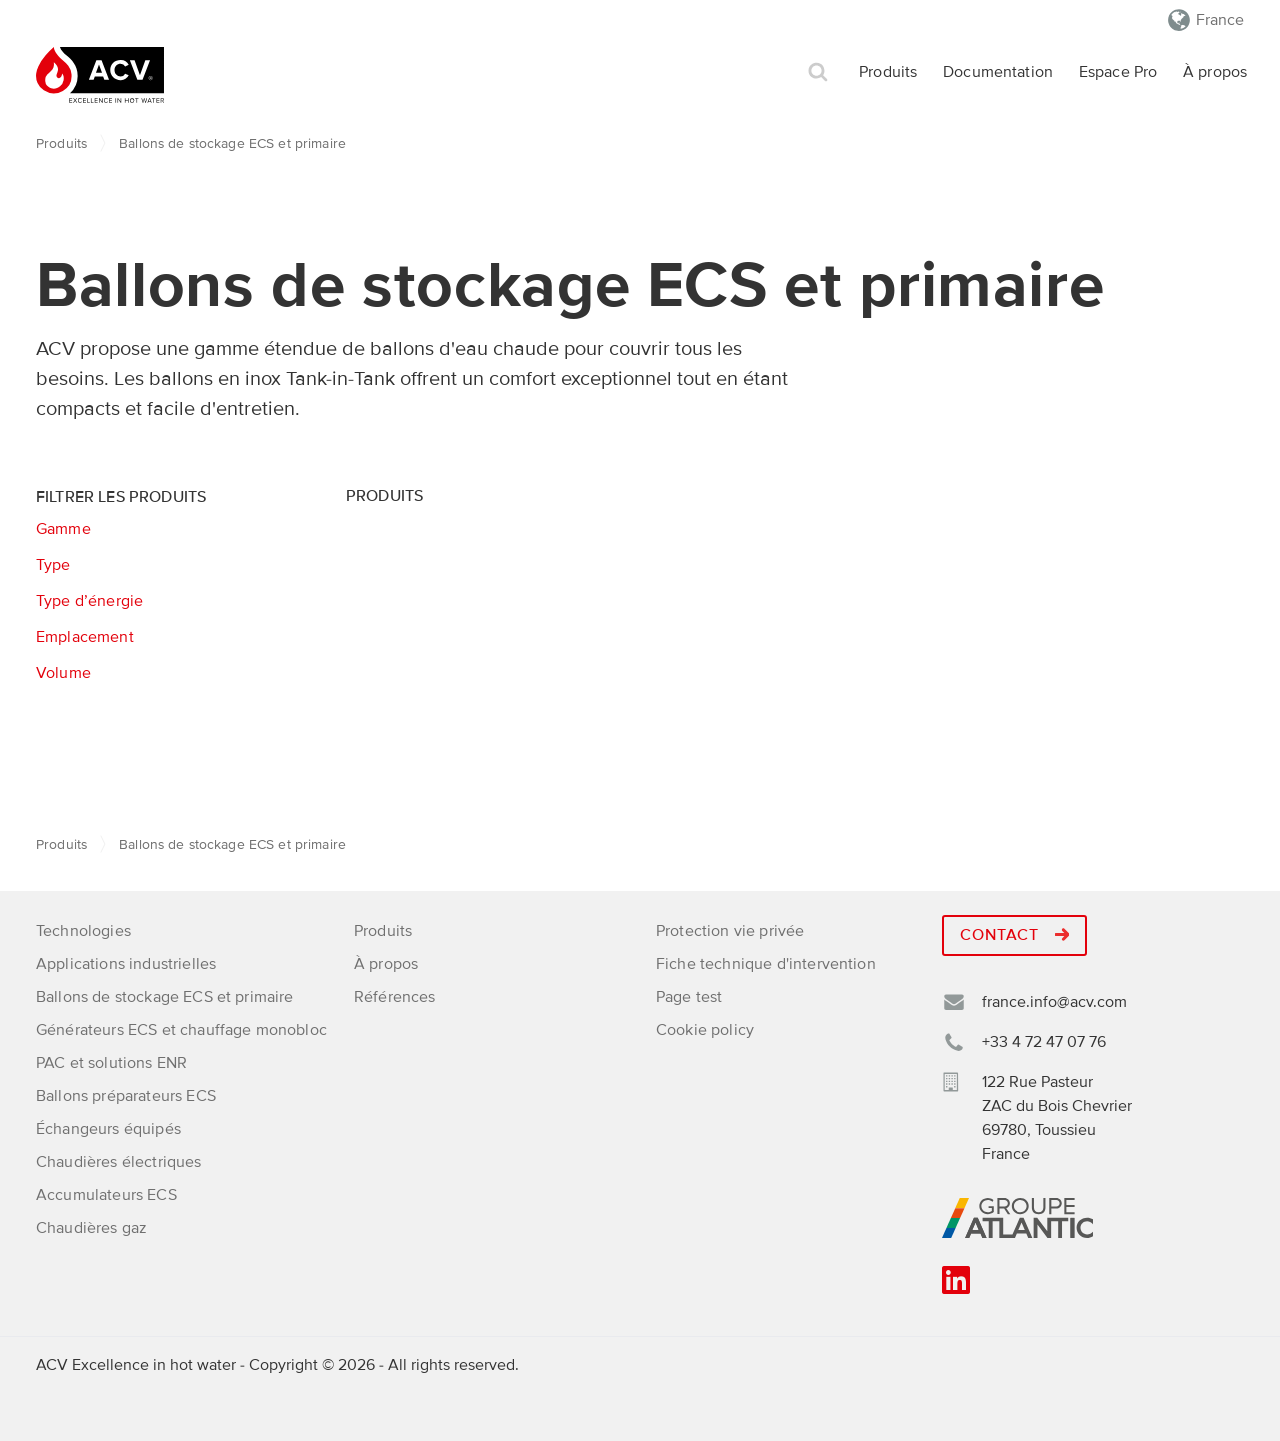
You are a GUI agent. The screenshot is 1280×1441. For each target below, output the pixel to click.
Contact (1014, 935)
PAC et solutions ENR (111, 1063)
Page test (689, 997)
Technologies (83, 931)
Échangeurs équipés (108, 1129)
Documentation (998, 72)
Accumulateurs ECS (106, 1195)
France (1220, 20)
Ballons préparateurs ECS (126, 1096)
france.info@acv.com (1054, 1002)
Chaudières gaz (91, 1228)
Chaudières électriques (119, 1162)
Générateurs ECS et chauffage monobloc (181, 1030)
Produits (888, 72)
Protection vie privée (730, 931)
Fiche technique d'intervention (766, 964)
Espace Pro (1118, 72)
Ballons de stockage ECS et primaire (165, 997)
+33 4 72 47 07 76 (1044, 1042)
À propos (1215, 72)
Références (395, 997)
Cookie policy (705, 1030)
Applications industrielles (126, 964)
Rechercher (818, 72)
